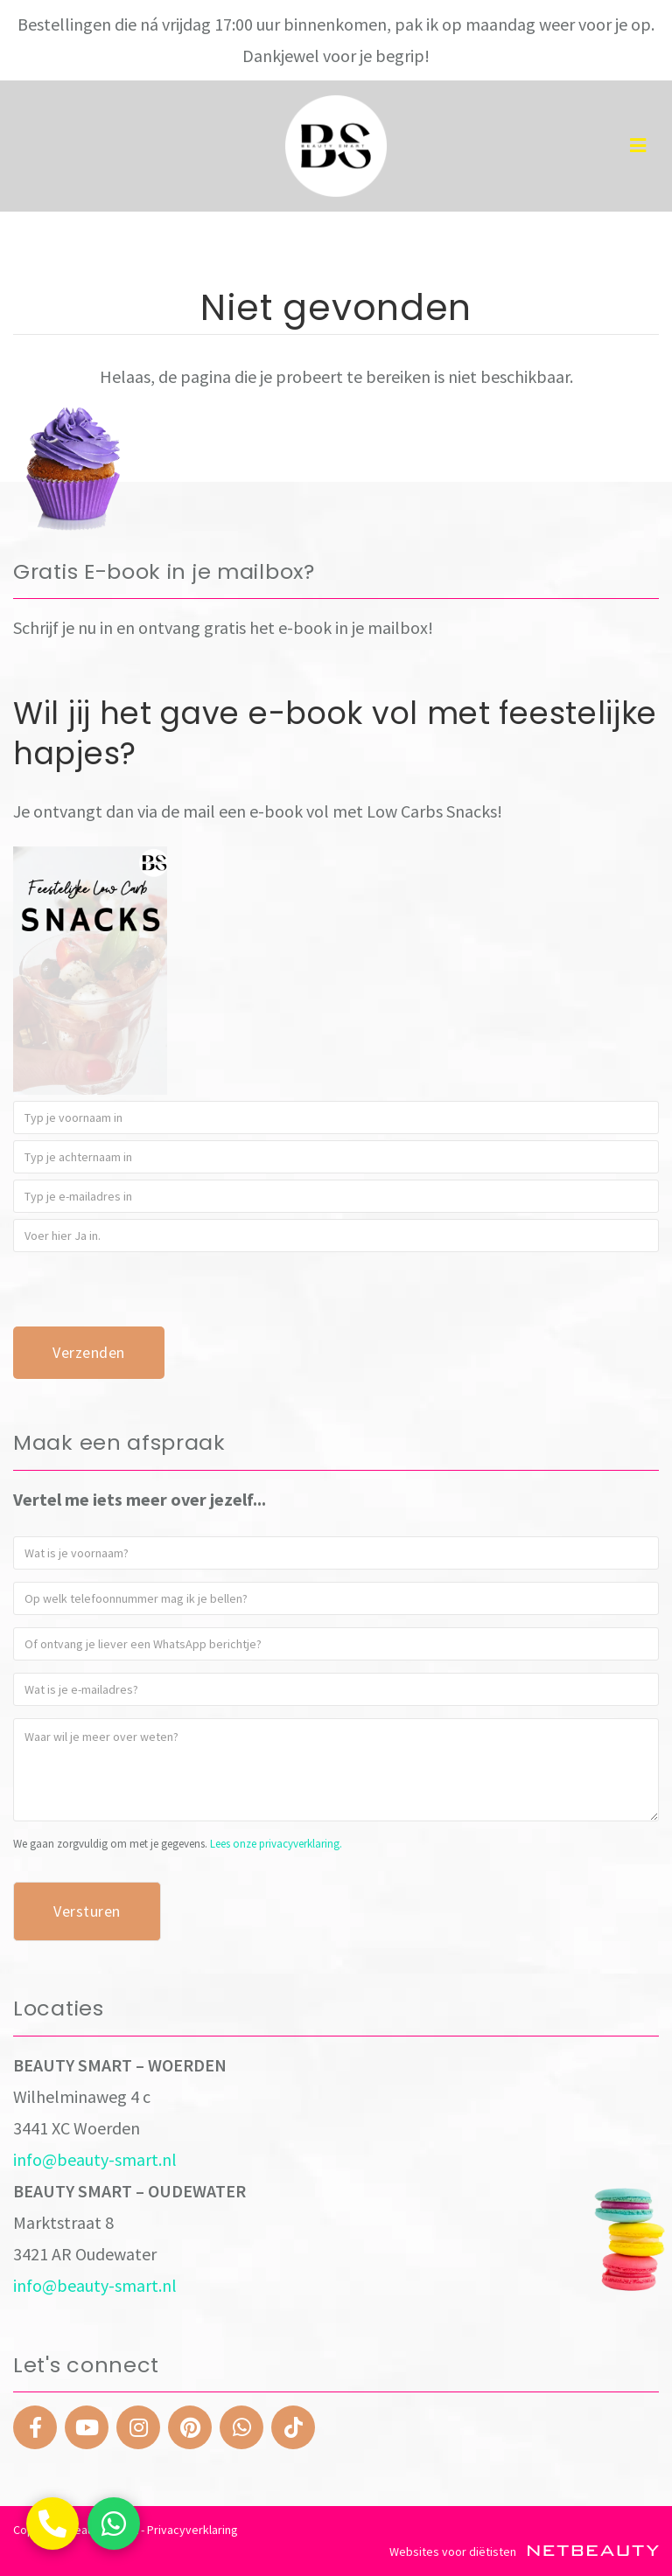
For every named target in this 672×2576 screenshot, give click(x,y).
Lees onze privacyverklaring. (276, 1843)
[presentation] (146, 1292)
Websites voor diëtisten (524, 2551)
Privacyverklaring (192, 2530)
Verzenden (88, 1352)
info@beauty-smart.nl (95, 2159)
